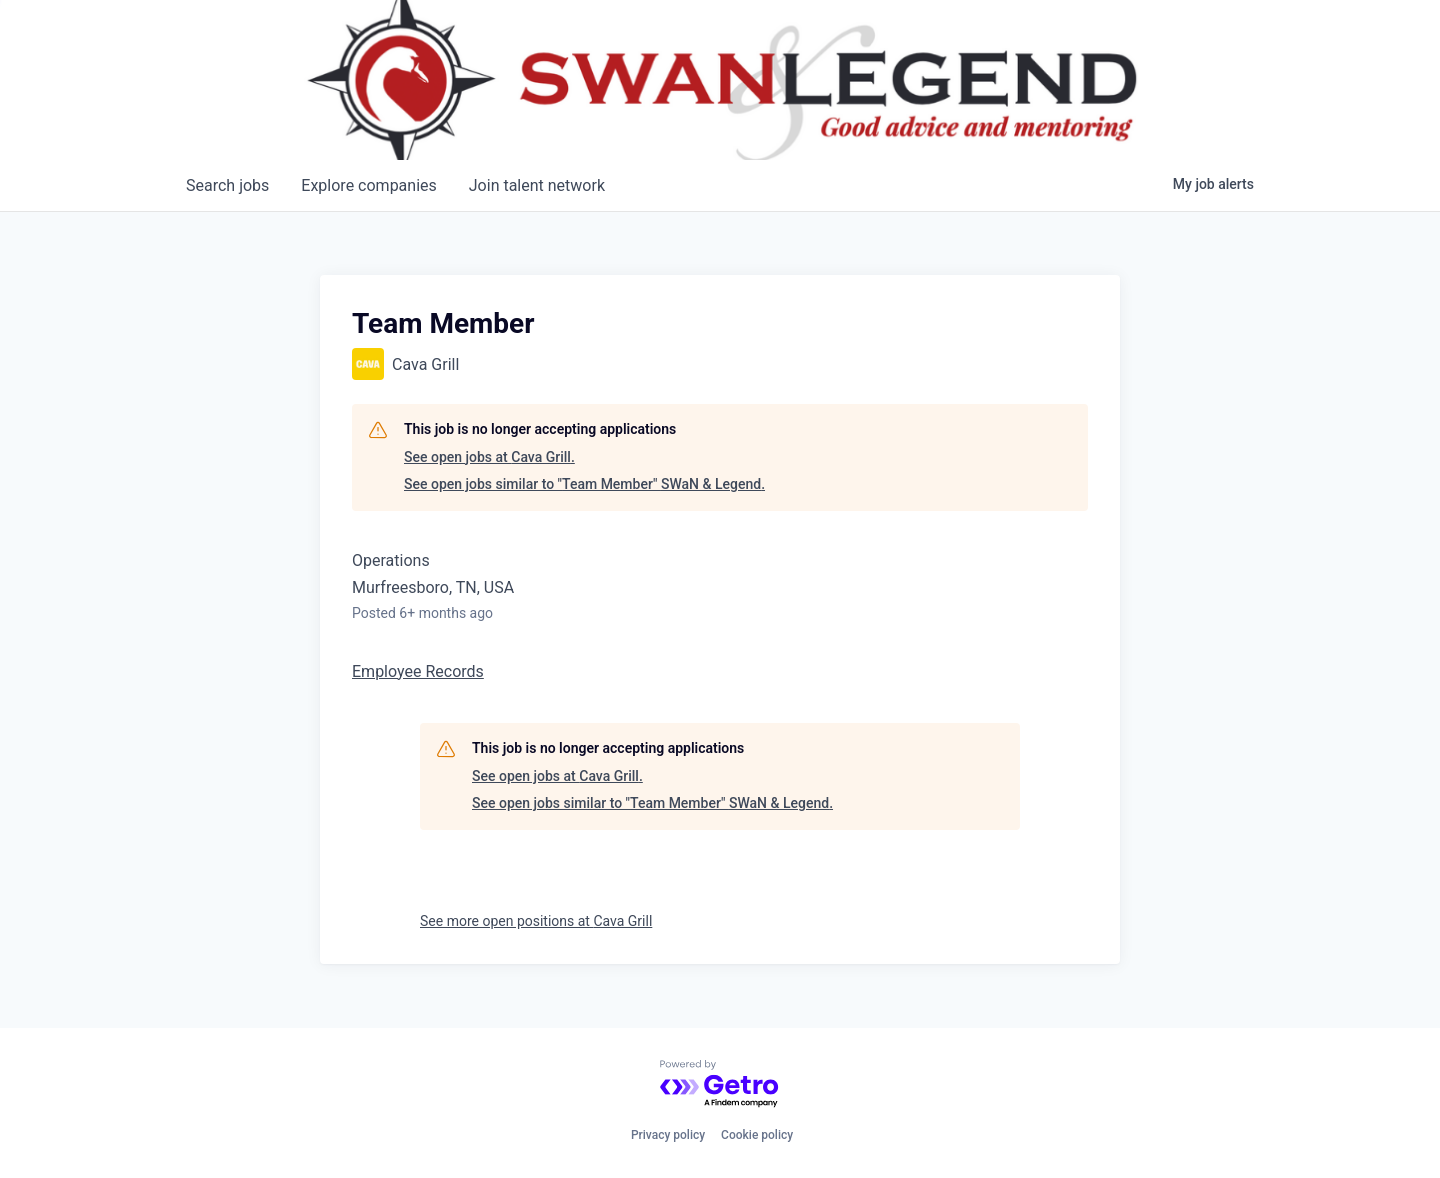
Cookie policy (757, 1135)
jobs (227, 185)
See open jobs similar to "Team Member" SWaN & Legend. (584, 484)
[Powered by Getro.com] (720, 1084)
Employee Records (418, 671)
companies (368, 185)
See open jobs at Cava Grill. (489, 457)
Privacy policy (668, 1135)
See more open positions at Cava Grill (536, 921)
